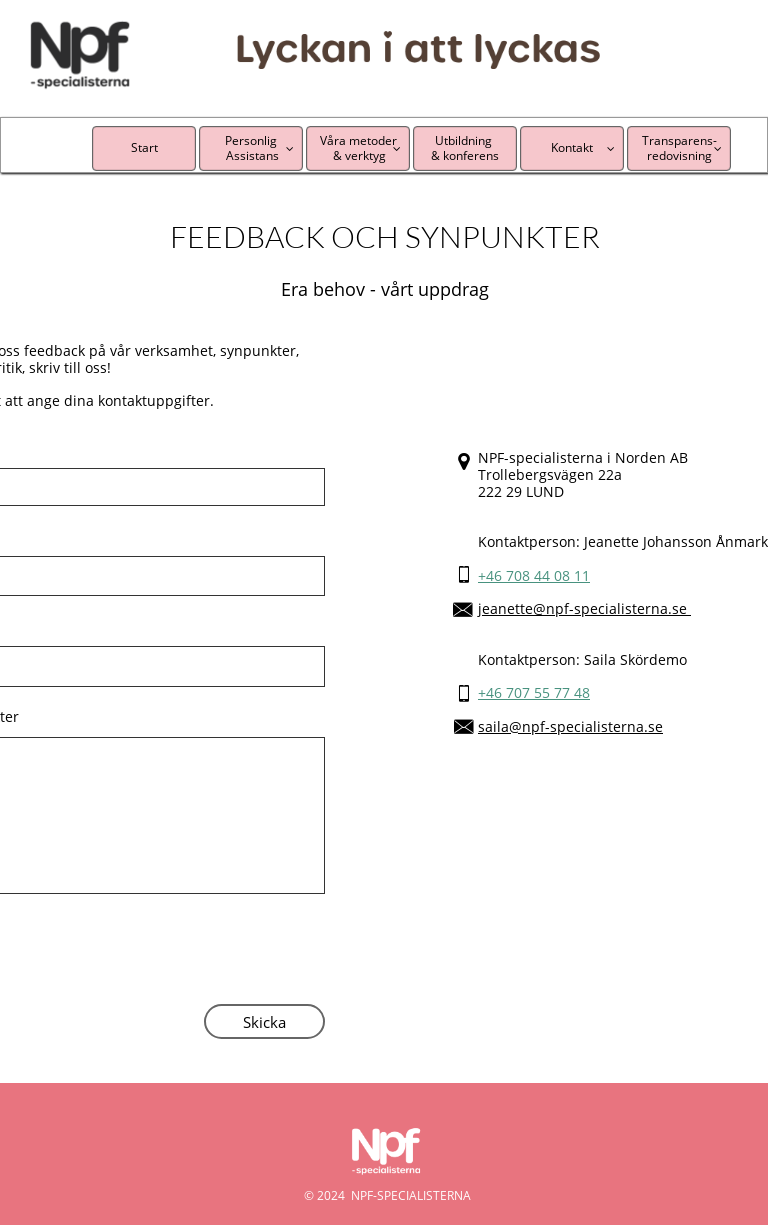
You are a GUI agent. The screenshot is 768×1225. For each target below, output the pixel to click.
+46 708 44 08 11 (534, 575)
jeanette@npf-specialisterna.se (584, 608)
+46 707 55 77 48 (534, 692)
